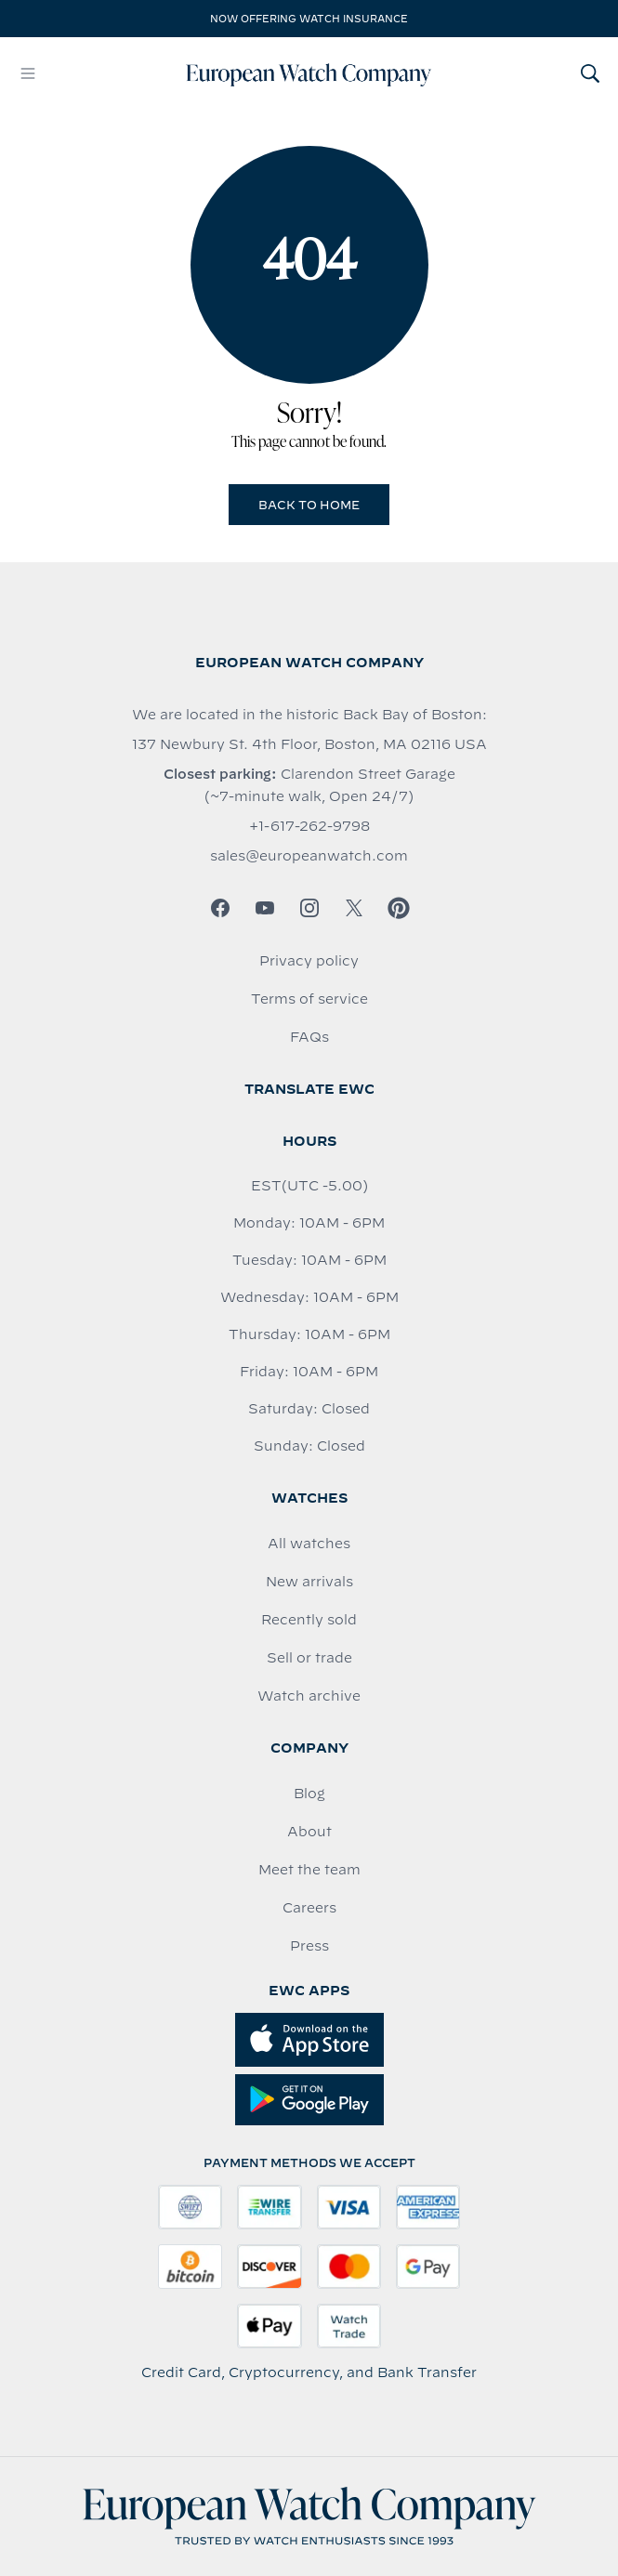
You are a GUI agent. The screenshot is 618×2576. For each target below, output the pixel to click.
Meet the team (309, 1869)
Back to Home (309, 504)
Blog (309, 1793)
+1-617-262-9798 (309, 826)
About (309, 1831)
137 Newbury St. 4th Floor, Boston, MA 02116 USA (309, 744)
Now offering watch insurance (309, 18)
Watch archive (309, 1696)
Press (309, 1946)
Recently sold (309, 1619)
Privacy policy (309, 960)
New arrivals (309, 1581)
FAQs (309, 1037)
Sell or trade (309, 1657)
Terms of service (309, 999)
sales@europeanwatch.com (309, 855)
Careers (309, 1907)
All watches (309, 1543)
